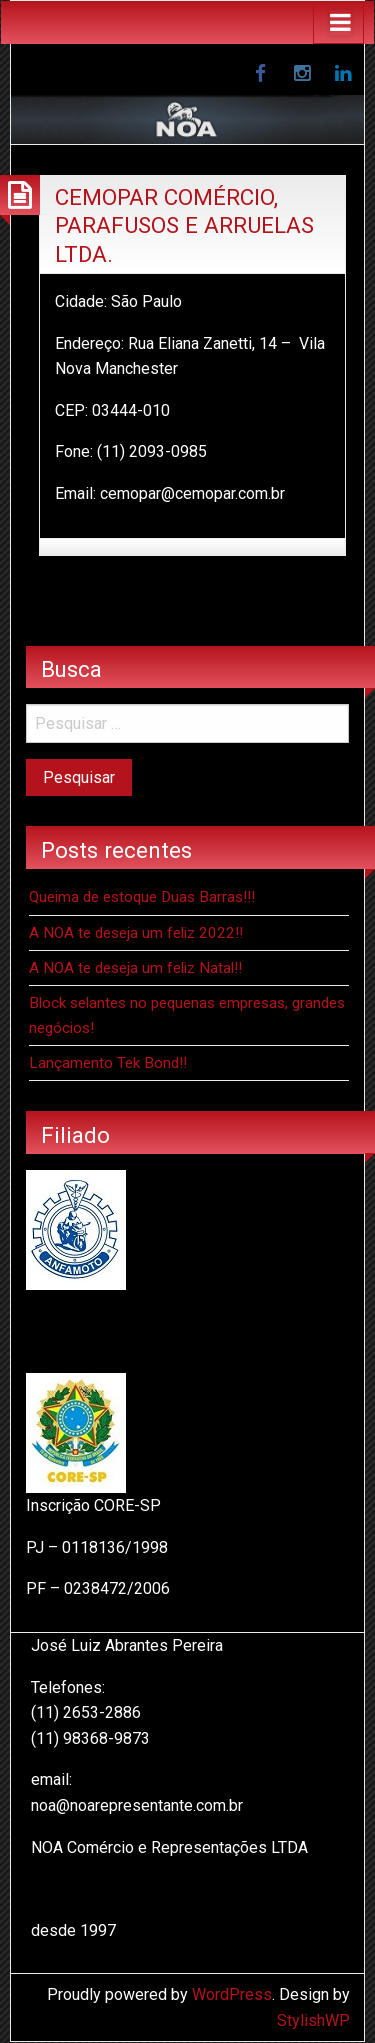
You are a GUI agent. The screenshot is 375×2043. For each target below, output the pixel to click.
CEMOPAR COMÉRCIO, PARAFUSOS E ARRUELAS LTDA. (184, 225)
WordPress (232, 1994)
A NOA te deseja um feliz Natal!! (135, 968)
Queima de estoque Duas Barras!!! (142, 897)
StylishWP (313, 2020)
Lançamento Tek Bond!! (108, 1063)
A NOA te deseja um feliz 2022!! (136, 933)
